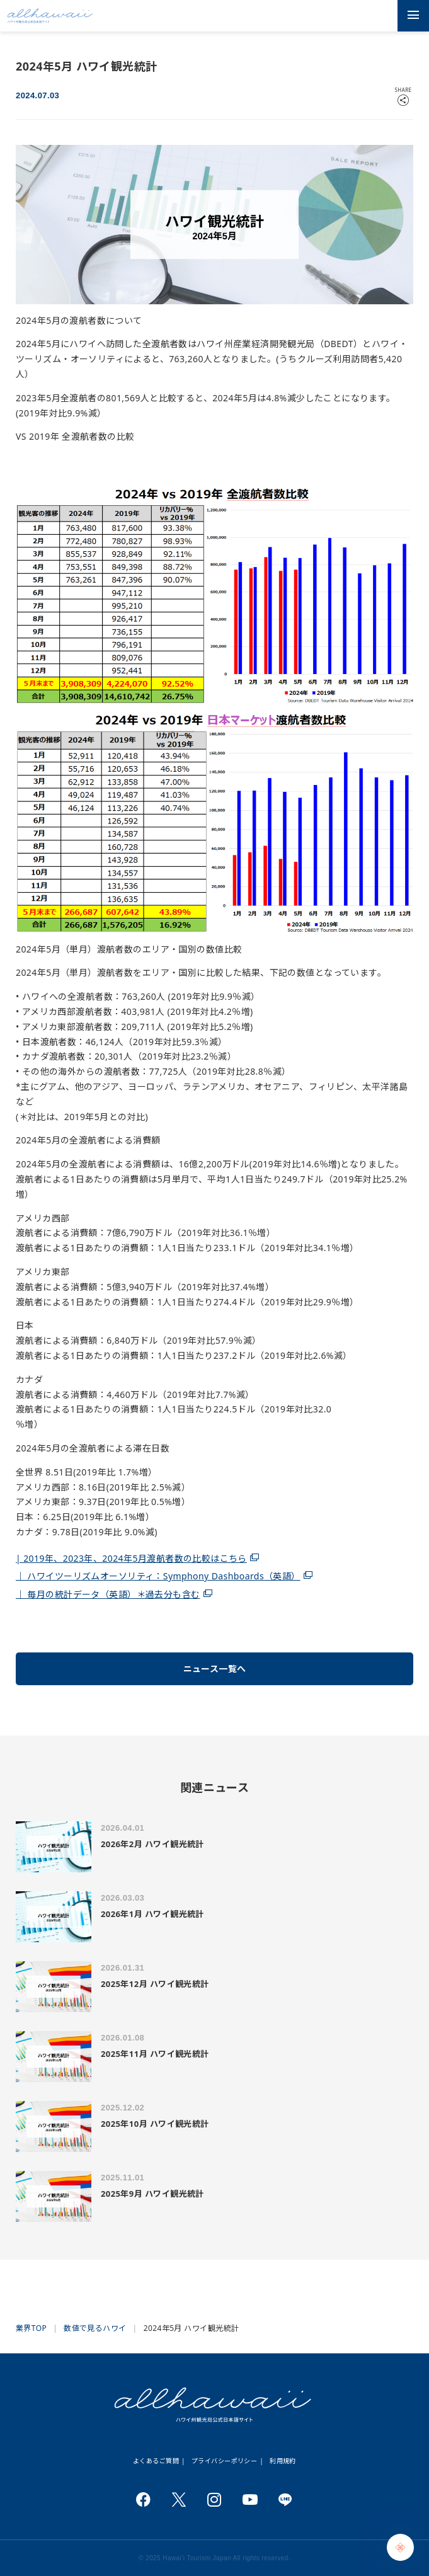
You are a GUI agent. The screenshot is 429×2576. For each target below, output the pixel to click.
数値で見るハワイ (95, 2328)
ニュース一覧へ (214, 1668)
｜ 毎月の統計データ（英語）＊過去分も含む (108, 1594)
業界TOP (31, 2328)
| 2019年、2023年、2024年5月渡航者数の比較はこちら (131, 1558)
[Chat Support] (400, 2547)
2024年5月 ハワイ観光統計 (191, 2328)
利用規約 (283, 2460)
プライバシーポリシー (224, 2460)
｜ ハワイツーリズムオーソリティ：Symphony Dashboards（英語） (158, 1576)
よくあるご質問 (156, 2460)
